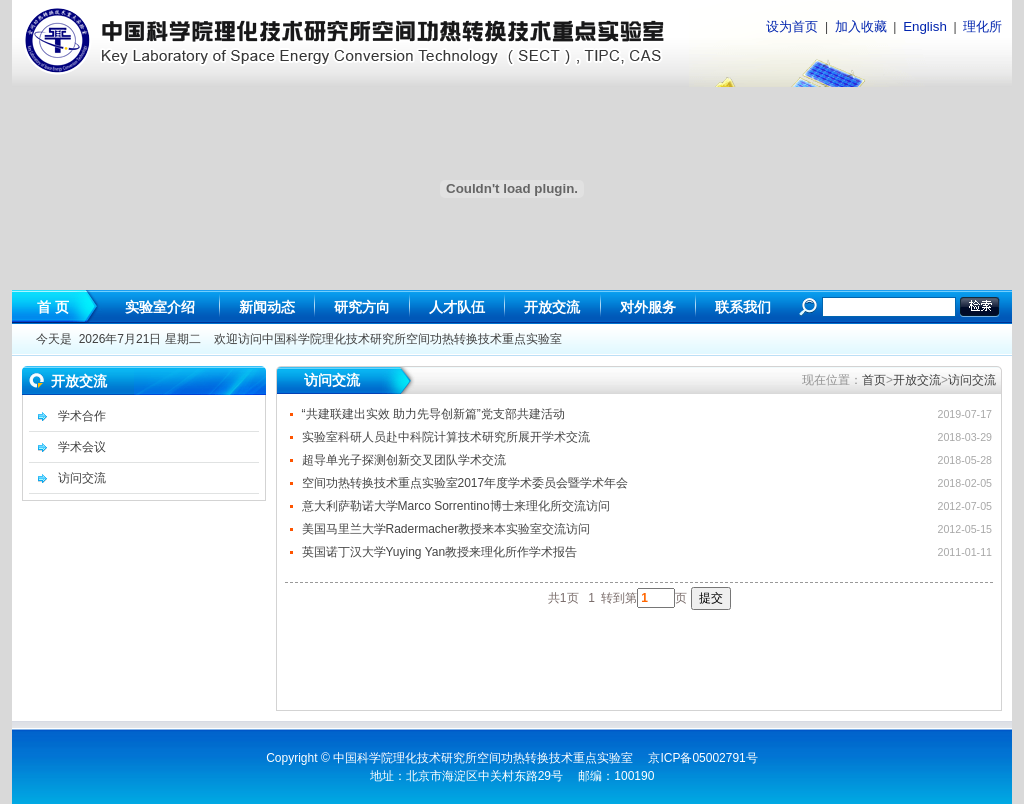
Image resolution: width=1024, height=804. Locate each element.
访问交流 (82, 478)
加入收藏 (861, 26)
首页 (874, 380)
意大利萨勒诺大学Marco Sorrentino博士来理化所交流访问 (456, 506)
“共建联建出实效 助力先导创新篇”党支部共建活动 (433, 414)
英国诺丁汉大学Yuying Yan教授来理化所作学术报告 (440, 552)
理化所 (982, 26)
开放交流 (917, 380)
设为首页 (792, 26)
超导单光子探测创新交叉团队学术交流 (404, 460)
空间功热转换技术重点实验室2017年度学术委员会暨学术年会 (465, 483)
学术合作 (82, 416)
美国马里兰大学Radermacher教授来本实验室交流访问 (446, 529)
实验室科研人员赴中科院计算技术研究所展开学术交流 (446, 437)
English (925, 26)
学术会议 (82, 447)
